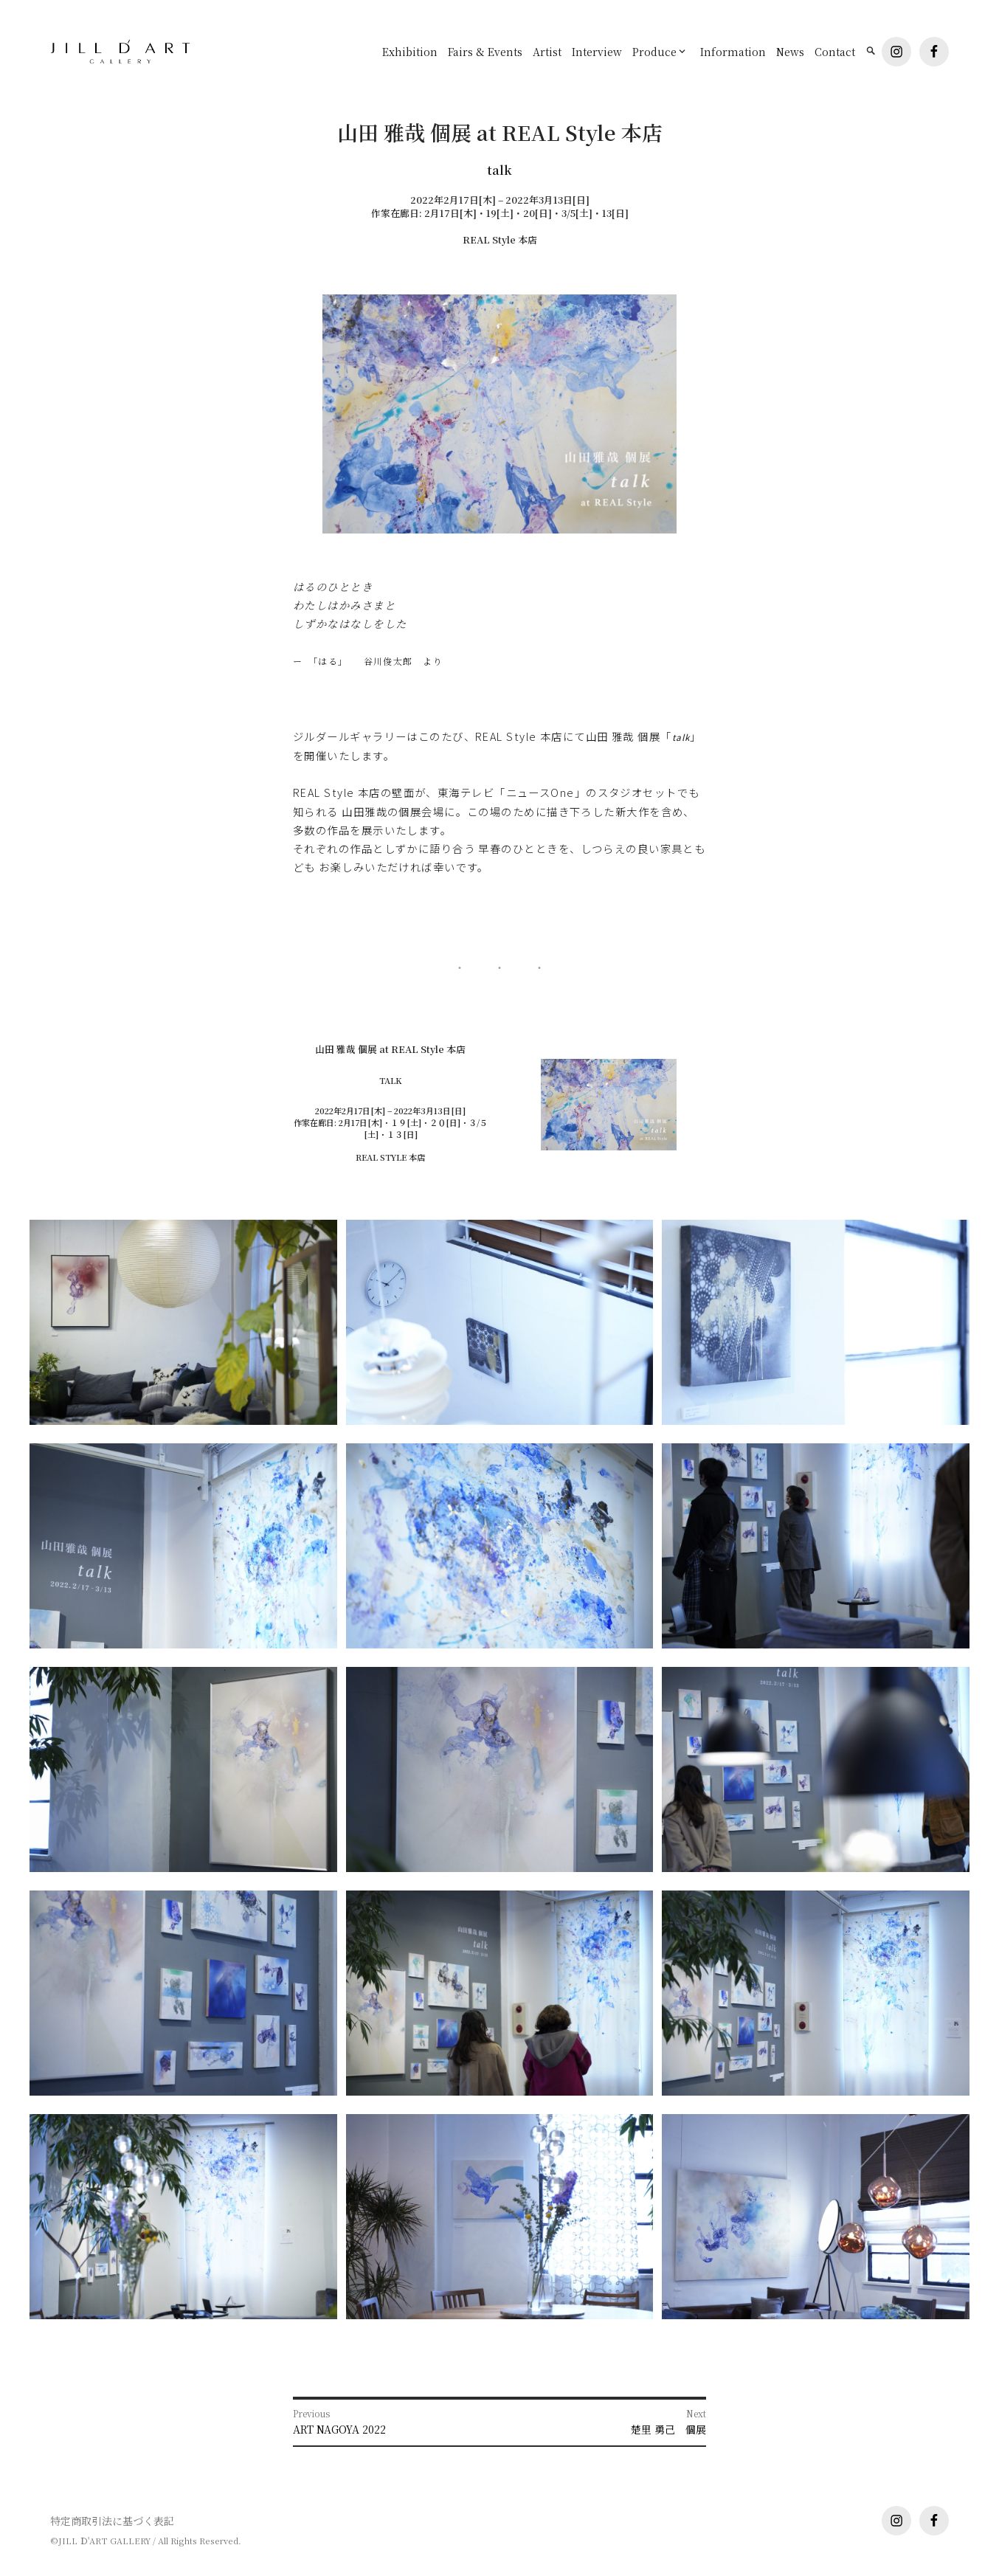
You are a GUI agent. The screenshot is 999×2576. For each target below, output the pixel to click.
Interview (597, 51)
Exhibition (410, 51)
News (790, 51)
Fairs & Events (485, 51)
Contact (835, 51)
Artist (547, 51)
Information (733, 51)
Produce (654, 51)
